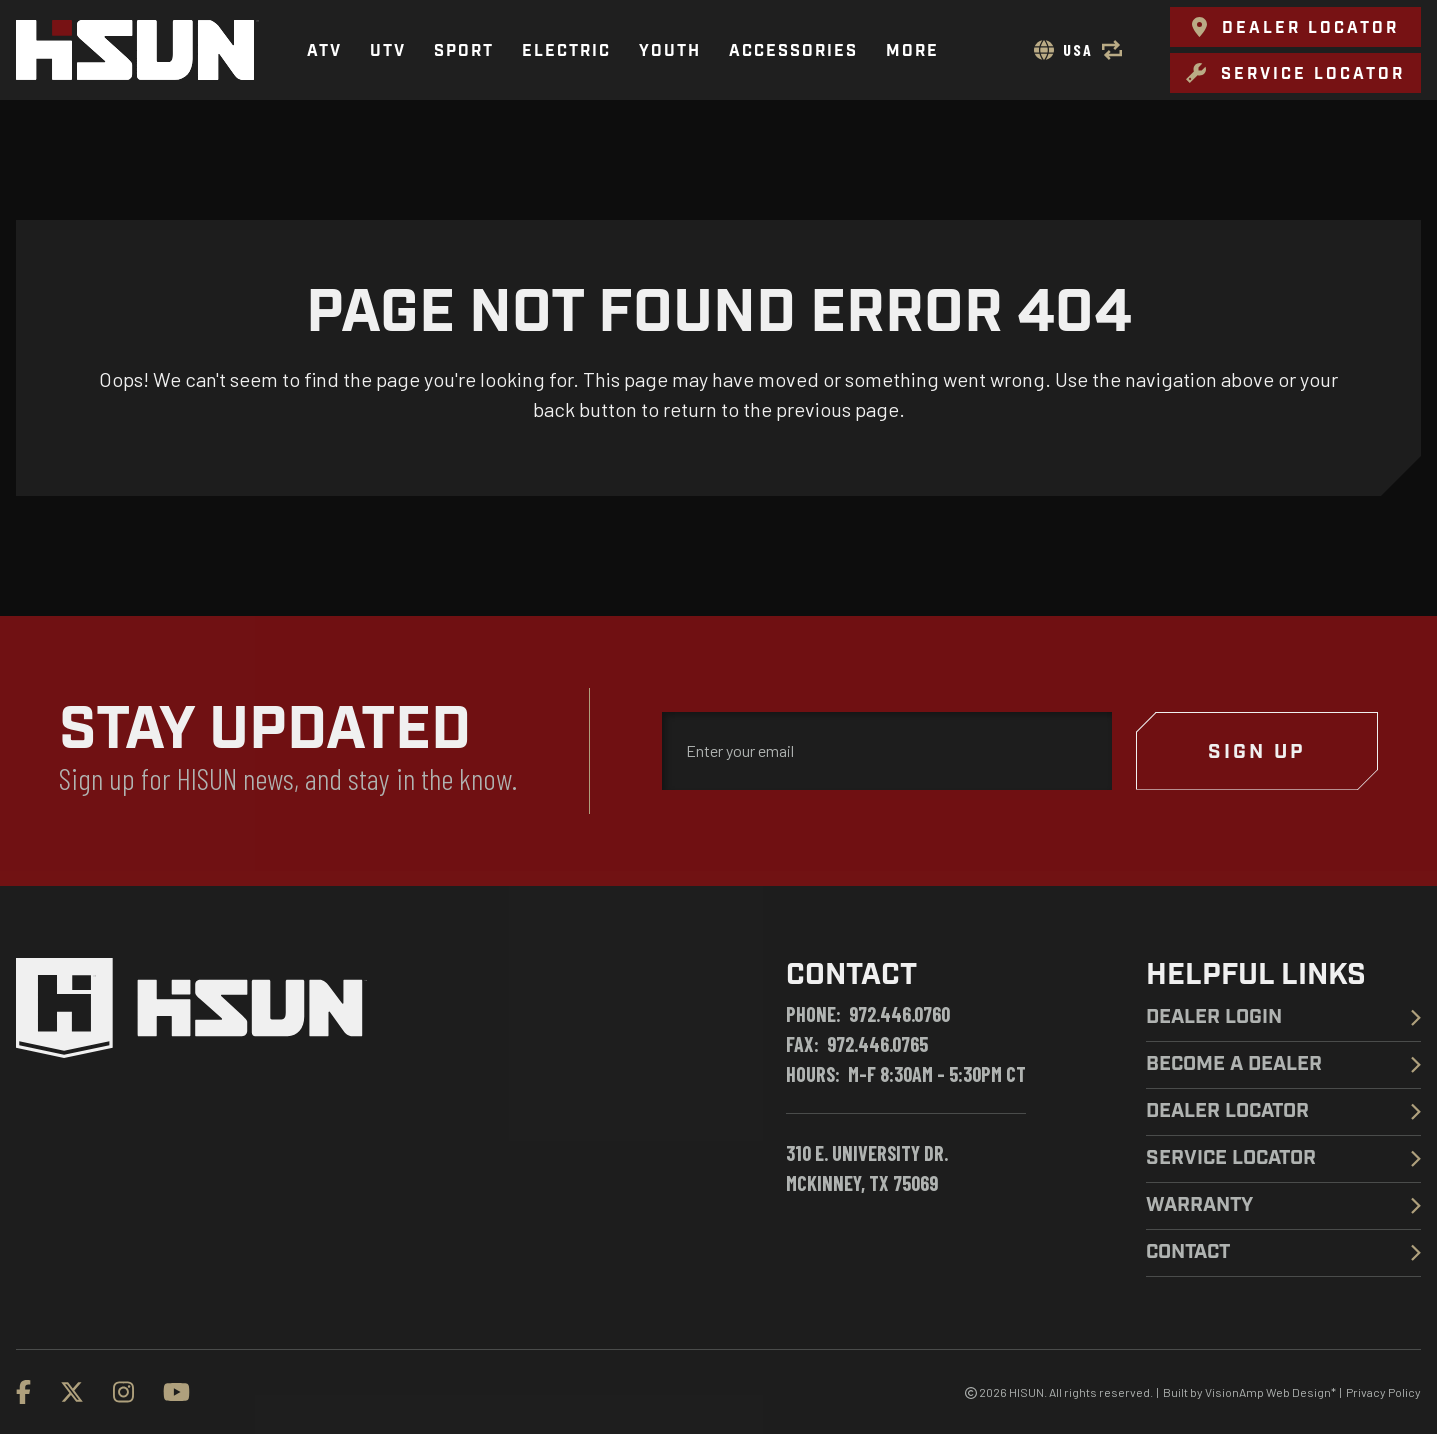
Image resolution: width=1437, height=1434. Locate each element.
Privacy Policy (1383, 1392)
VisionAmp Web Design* (1270, 1392)
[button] (1295, 27)
